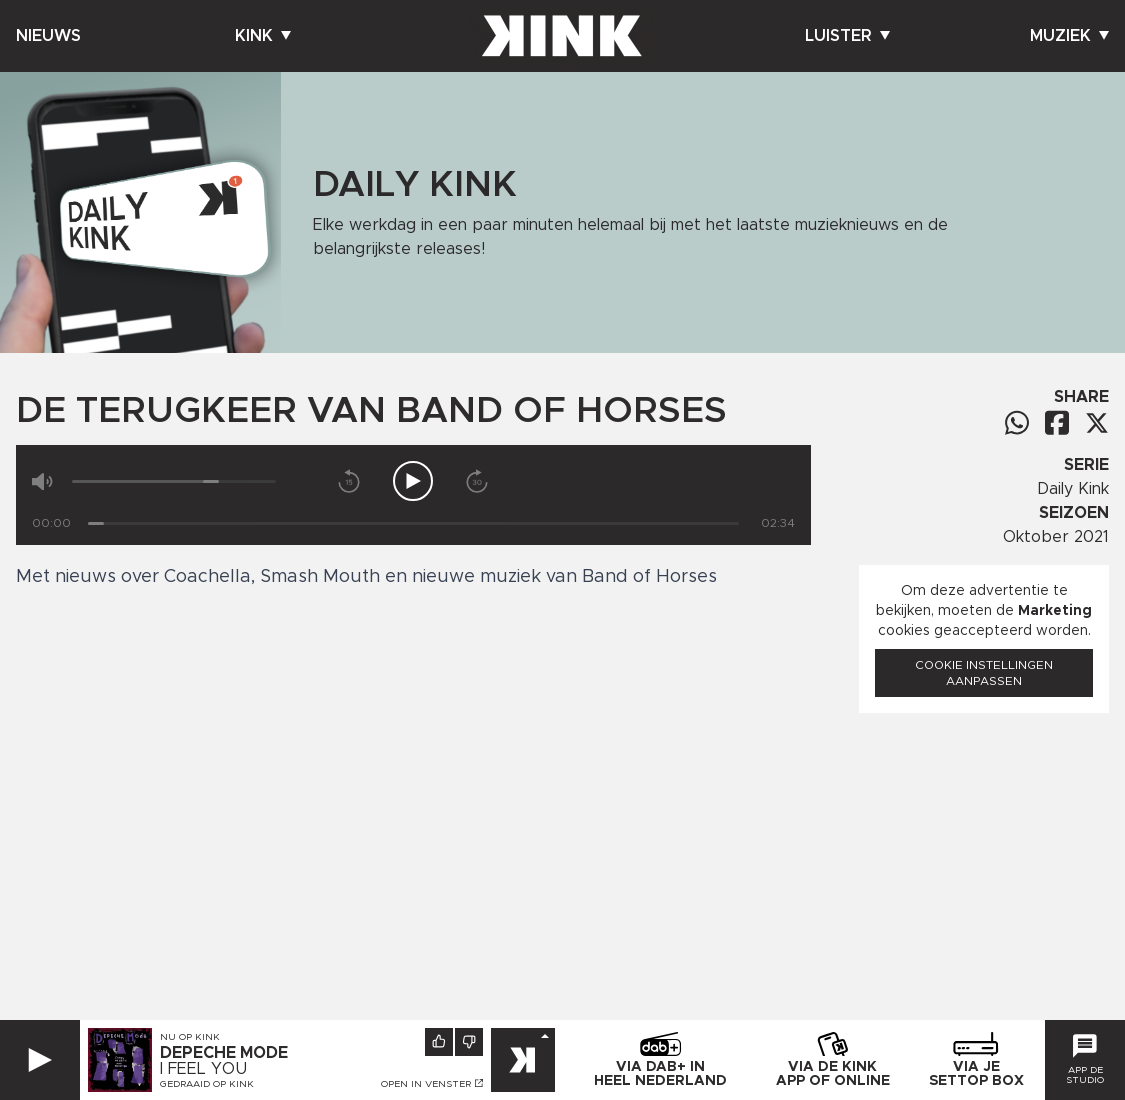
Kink (263, 36)
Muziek (1069, 36)
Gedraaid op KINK (207, 1084)
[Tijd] (413, 523)
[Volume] (174, 481)
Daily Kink (1073, 489)
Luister (847, 36)
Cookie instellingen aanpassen (984, 673)
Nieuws (48, 36)
